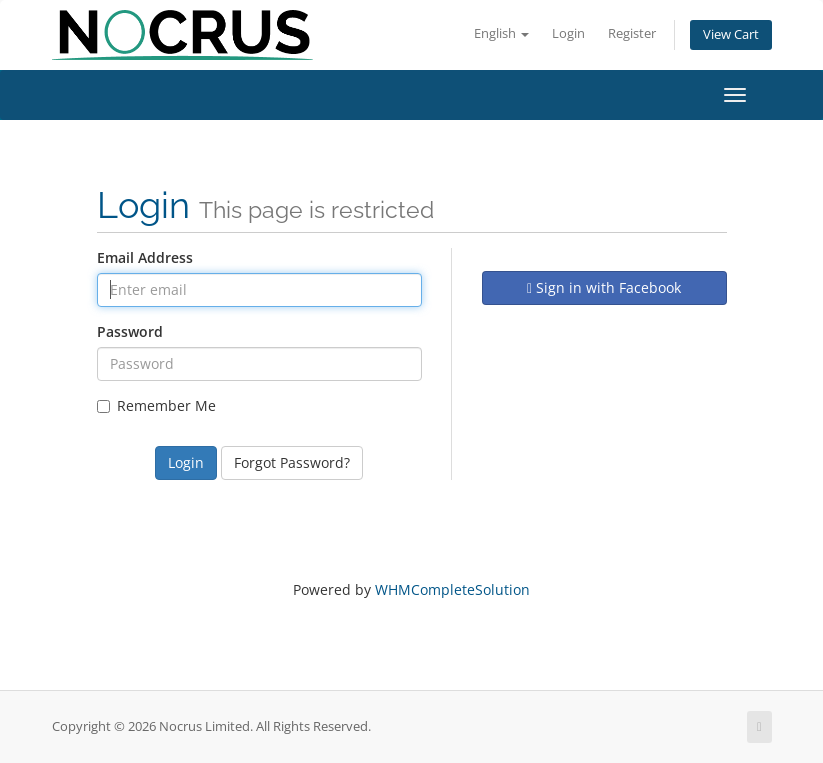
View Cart (731, 34)
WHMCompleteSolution (452, 589)
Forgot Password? (292, 462)
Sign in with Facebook (604, 287)
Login (568, 33)
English (501, 33)
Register (632, 33)
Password (130, 331)
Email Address (145, 257)
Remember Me (156, 405)
